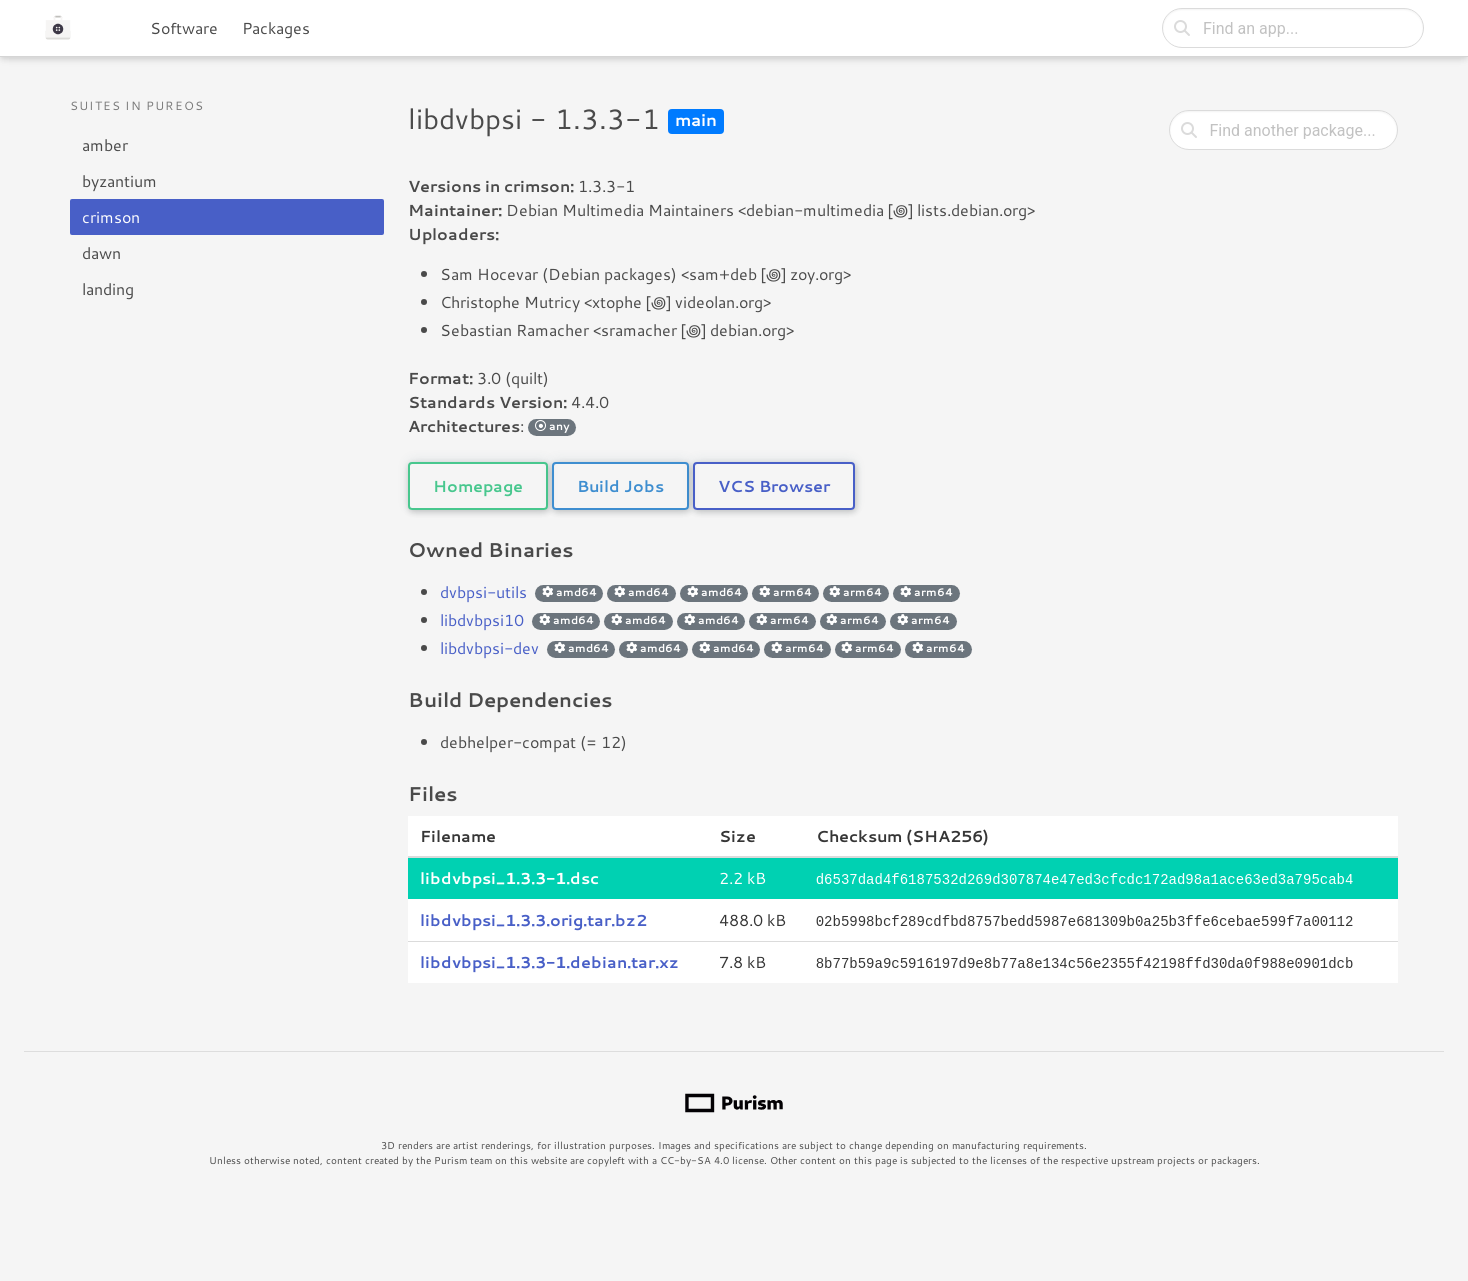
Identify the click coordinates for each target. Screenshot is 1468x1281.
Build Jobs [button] (620, 485)
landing (108, 288)
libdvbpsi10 (482, 619)
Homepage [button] (478, 485)
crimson (111, 216)
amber (105, 144)
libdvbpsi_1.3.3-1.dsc (509, 877)
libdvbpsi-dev (489, 647)
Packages (276, 27)
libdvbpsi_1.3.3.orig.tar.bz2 (533, 918)
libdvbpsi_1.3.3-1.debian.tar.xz (549, 959)
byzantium (119, 180)
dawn (101, 252)
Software (184, 27)
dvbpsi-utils (483, 591)
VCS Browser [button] (774, 485)
